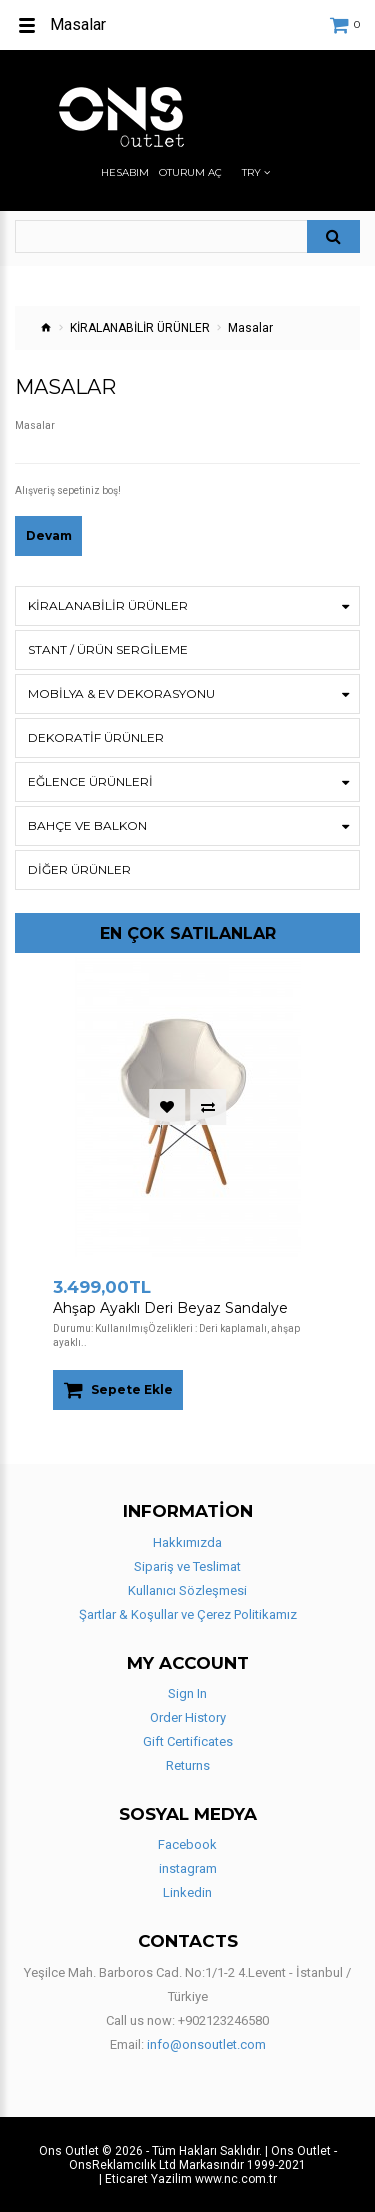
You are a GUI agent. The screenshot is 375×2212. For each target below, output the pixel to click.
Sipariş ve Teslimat (187, 1566)
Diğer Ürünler (79, 869)
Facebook (187, 1844)
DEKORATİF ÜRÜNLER (96, 737)
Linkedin (187, 1892)
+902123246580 (223, 2020)
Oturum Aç (190, 173)
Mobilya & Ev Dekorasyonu (121, 693)
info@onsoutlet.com (206, 2044)
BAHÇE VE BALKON (87, 825)
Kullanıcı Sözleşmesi (187, 1590)
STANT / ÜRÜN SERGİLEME (108, 649)
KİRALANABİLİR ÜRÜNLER (140, 328)
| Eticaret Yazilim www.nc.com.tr (188, 2179)
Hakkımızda (187, 1542)
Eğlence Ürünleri (90, 781)
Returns (188, 1765)
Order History (188, 1717)
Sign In (187, 1693)
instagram (188, 1868)
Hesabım (125, 173)
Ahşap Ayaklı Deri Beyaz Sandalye (170, 1308)
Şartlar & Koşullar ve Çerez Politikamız (188, 1614)
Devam (49, 535)
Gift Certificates (188, 1741)
